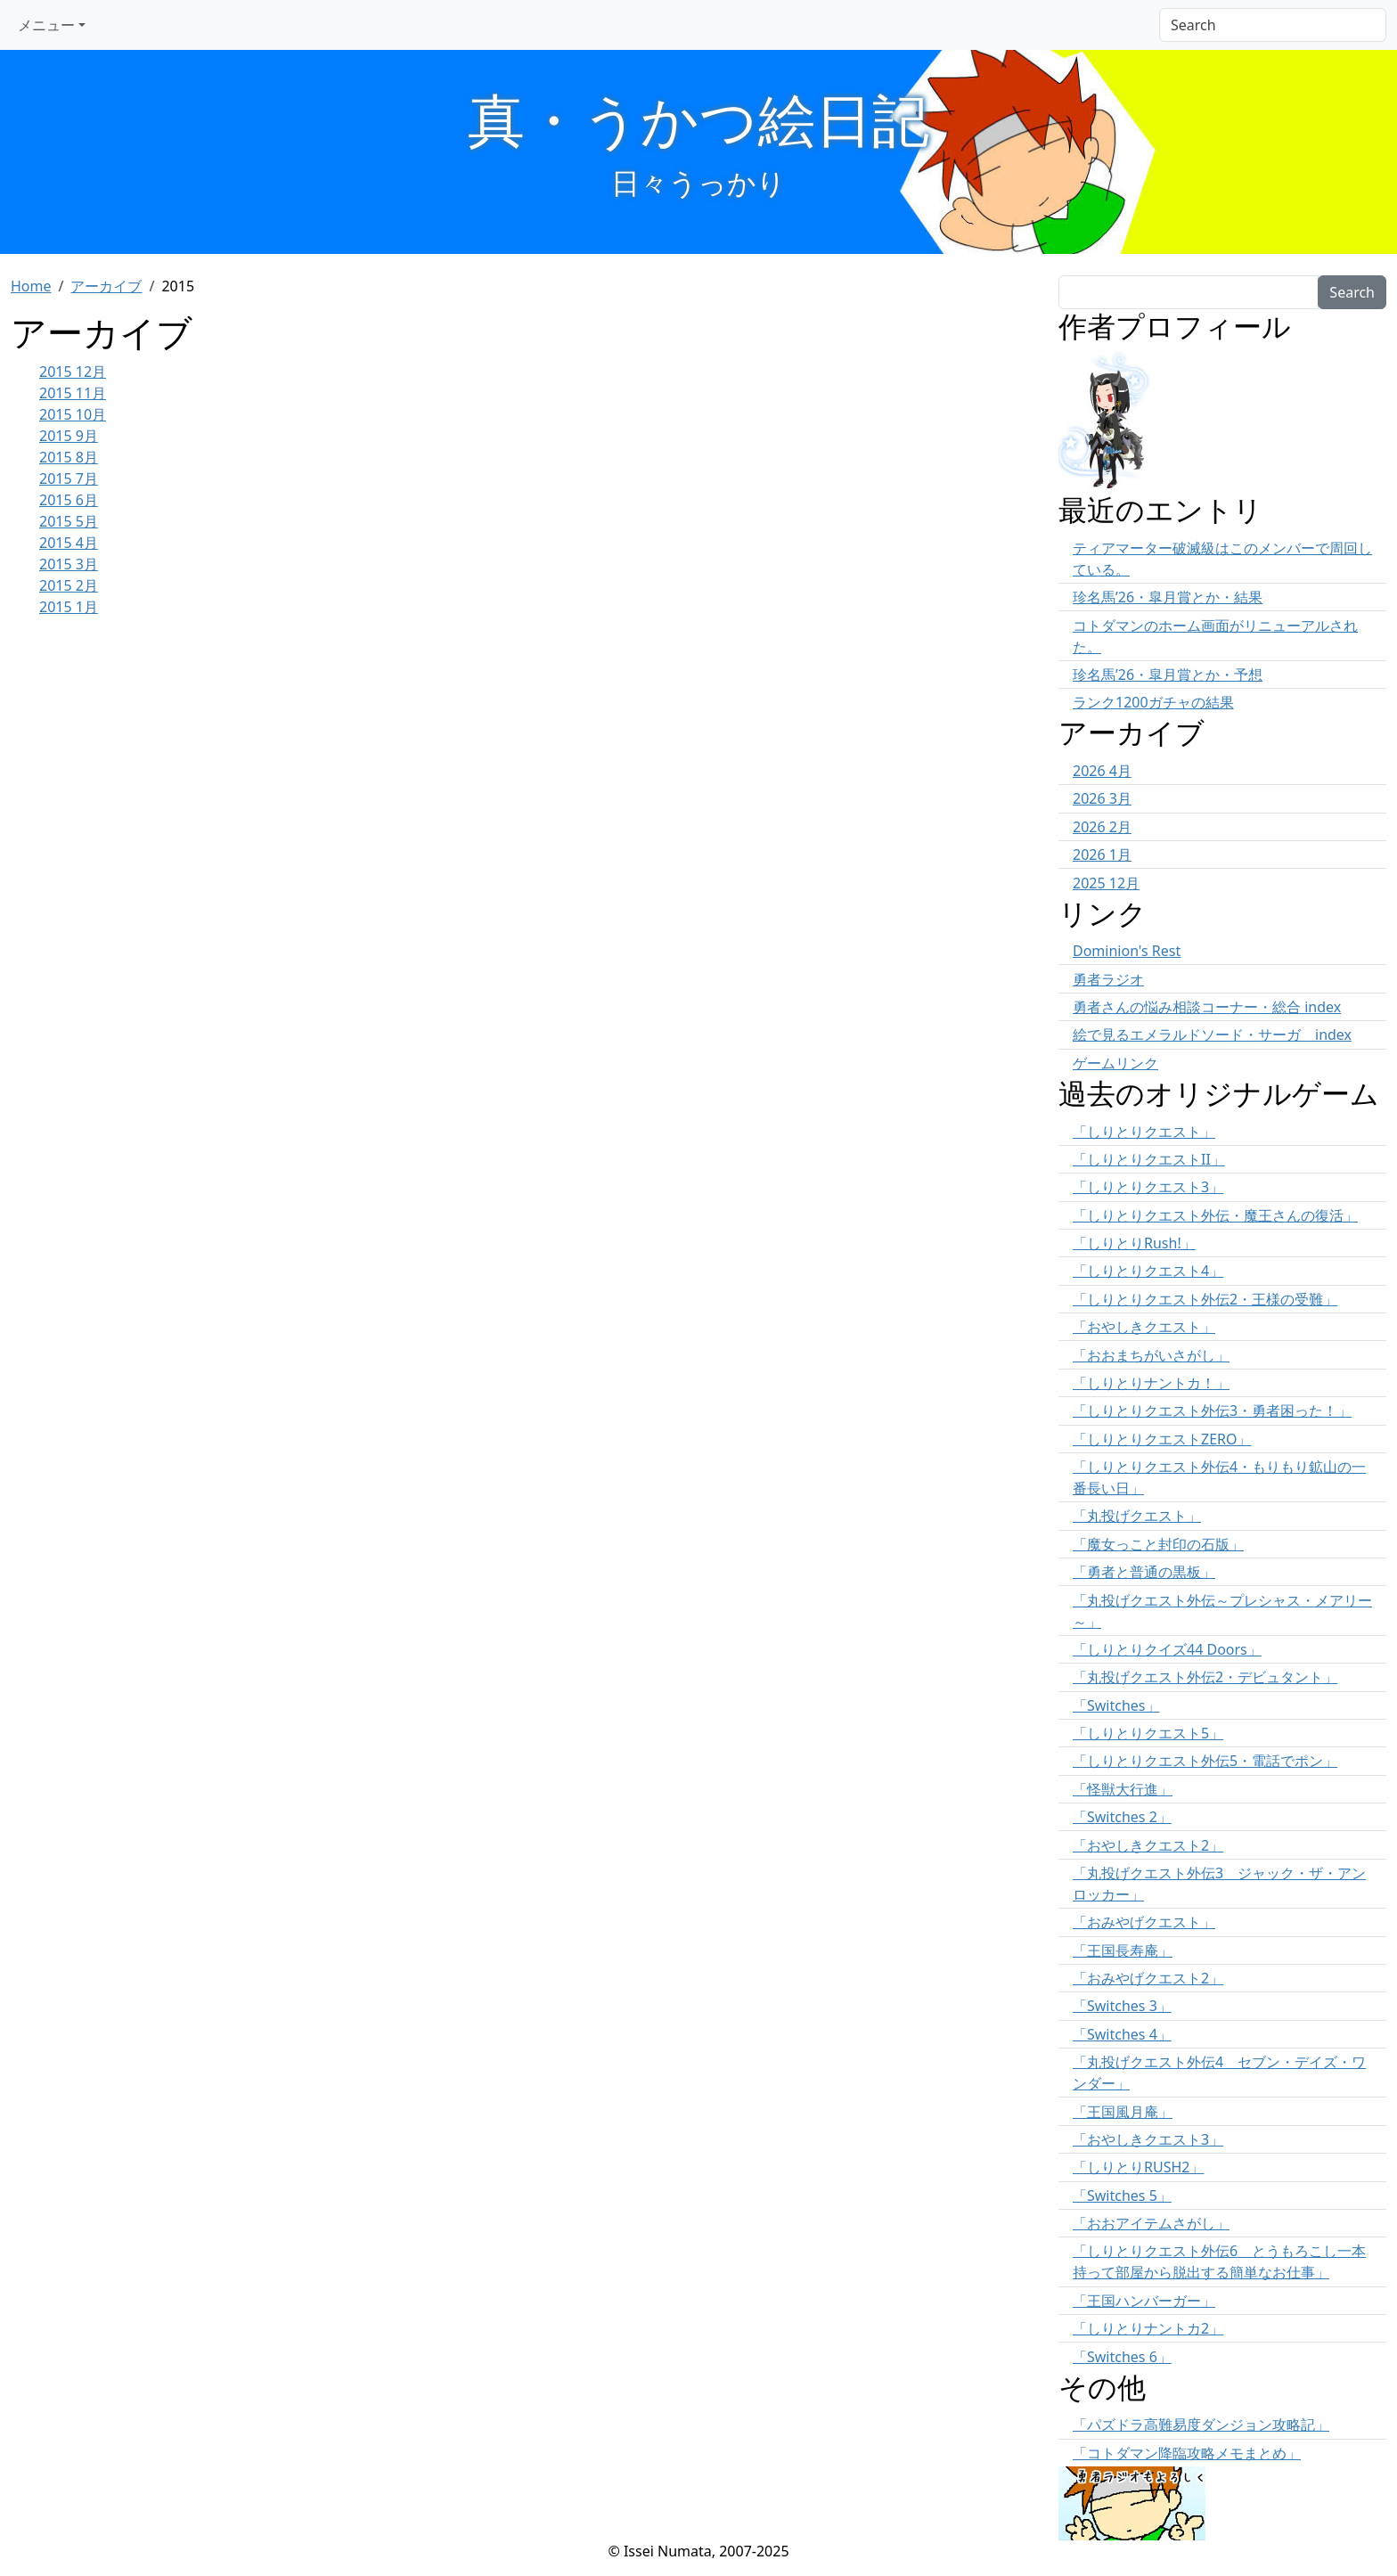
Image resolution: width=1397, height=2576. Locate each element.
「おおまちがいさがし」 (1151, 1355)
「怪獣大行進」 (1122, 1789)
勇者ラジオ (1108, 979)
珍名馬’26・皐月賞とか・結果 (1167, 597)
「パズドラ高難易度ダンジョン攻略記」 (1201, 2424)
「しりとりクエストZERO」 (1162, 1439)
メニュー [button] (46, 25)
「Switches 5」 (1122, 2195)
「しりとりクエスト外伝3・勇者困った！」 (1212, 1410)
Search (1352, 292)
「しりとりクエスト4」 (1148, 1270)
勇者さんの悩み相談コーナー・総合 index (1207, 1007)
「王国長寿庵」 (1122, 1950)
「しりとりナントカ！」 (1151, 1383)
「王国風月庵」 (1122, 2112)
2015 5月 (68, 521)
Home (31, 286)
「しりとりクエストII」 (1149, 1159)
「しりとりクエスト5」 (1148, 1733)
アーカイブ (106, 286)
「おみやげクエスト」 (1144, 1922)
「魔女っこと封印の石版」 (1158, 1544)
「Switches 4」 (1122, 2034)
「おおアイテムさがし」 (1151, 2223)
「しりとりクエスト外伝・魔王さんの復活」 (1215, 1215)
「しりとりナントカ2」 (1148, 2328)
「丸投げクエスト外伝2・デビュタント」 (1205, 1677)
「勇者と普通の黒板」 (1144, 1572)
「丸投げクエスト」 (1137, 1515)
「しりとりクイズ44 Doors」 (1167, 1649)
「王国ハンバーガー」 (1144, 2300)
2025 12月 (1106, 883)
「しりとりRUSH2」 (1138, 2167)
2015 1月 (68, 607)
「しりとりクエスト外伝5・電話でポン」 (1205, 1760)
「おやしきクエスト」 (1144, 1327)
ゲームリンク (1115, 1063)
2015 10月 (72, 414)
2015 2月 (68, 585)
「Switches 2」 (1122, 1817)
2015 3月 (68, 564)
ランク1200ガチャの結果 (1153, 702)
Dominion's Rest (1127, 951)
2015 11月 (72, 393)
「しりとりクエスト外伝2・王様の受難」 (1205, 1299)
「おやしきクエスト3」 (1148, 2139)
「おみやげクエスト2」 (1148, 1978)
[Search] (1272, 25)
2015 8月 (68, 457)
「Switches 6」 (1122, 2357)
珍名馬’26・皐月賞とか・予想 (1167, 674)
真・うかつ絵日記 (698, 119)
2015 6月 (68, 500)
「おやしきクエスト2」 (1148, 1845)
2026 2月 (1102, 827)
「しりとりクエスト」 (1144, 1131)
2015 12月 (72, 371)
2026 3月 (1102, 798)
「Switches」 (1116, 1705)
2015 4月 (68, 542)
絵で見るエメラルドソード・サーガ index (1212, 1034)
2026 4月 (1102, 771)
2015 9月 (68, 436)
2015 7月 (68, 478)
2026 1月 (1102, 854)
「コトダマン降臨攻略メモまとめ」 (1187, 2453)
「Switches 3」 (1122, 2006)
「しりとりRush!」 (1134, 1243)
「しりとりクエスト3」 (1148, 1187)
